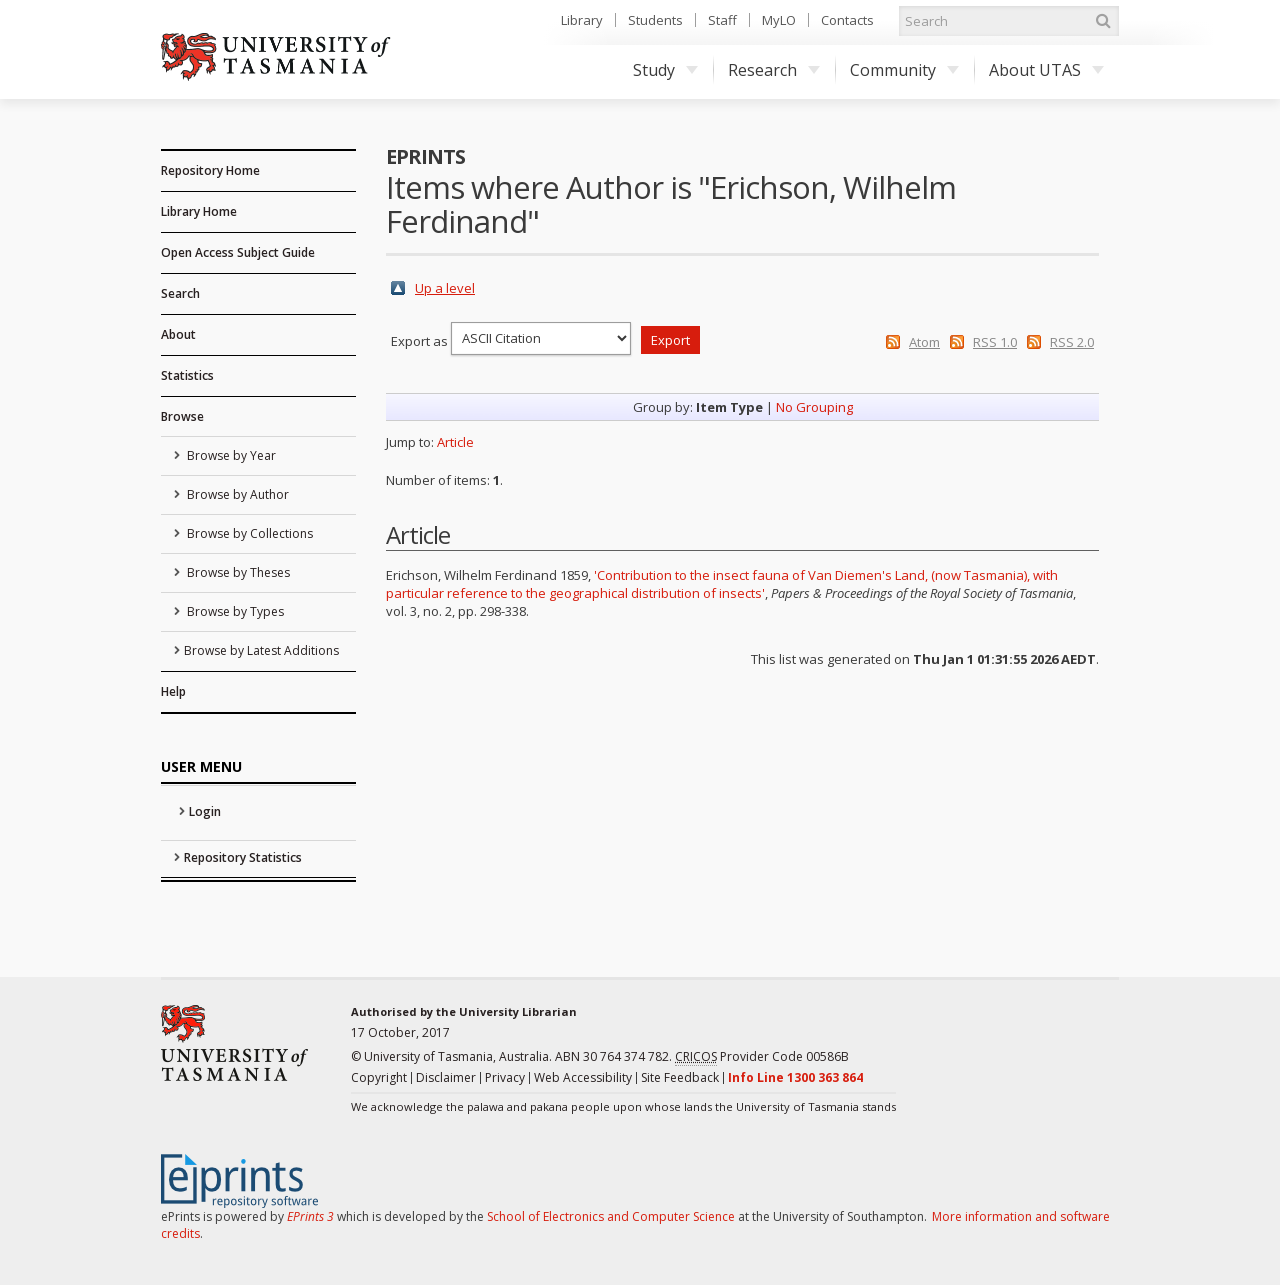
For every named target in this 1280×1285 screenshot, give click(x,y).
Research (774, 70)
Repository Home (210, 170)
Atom (924, 342)
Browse (182, 416)
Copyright (379, 1077)
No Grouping (814, 407)
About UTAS (1046, 70)
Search (180, 293)
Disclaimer (446, 1077)
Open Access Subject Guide (238, 252)
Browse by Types (234, 611)
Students (655, 20)
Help (173, 691)
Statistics (187, 375)
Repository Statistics (243, 857)
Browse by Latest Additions (261, 650)
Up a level (445, 288)
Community (904, 70)
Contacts (847, 20)
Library (582, 20)
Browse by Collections (248, 533)
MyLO (779, 20)
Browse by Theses (237, 572)
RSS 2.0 (1072, 342)
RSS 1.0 (995, 342)
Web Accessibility (583, 1077)
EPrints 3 (310, 1216)
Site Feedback (680, 1077)
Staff (722, 20)
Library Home (199, 211)
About (178, 334)
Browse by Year (230, 455)
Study (665, 70)
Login (205, 811)
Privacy (505, 1077)
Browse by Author (236, 494)
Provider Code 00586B (762, 1057)
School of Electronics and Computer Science (611, 1216)
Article (455, 442)
